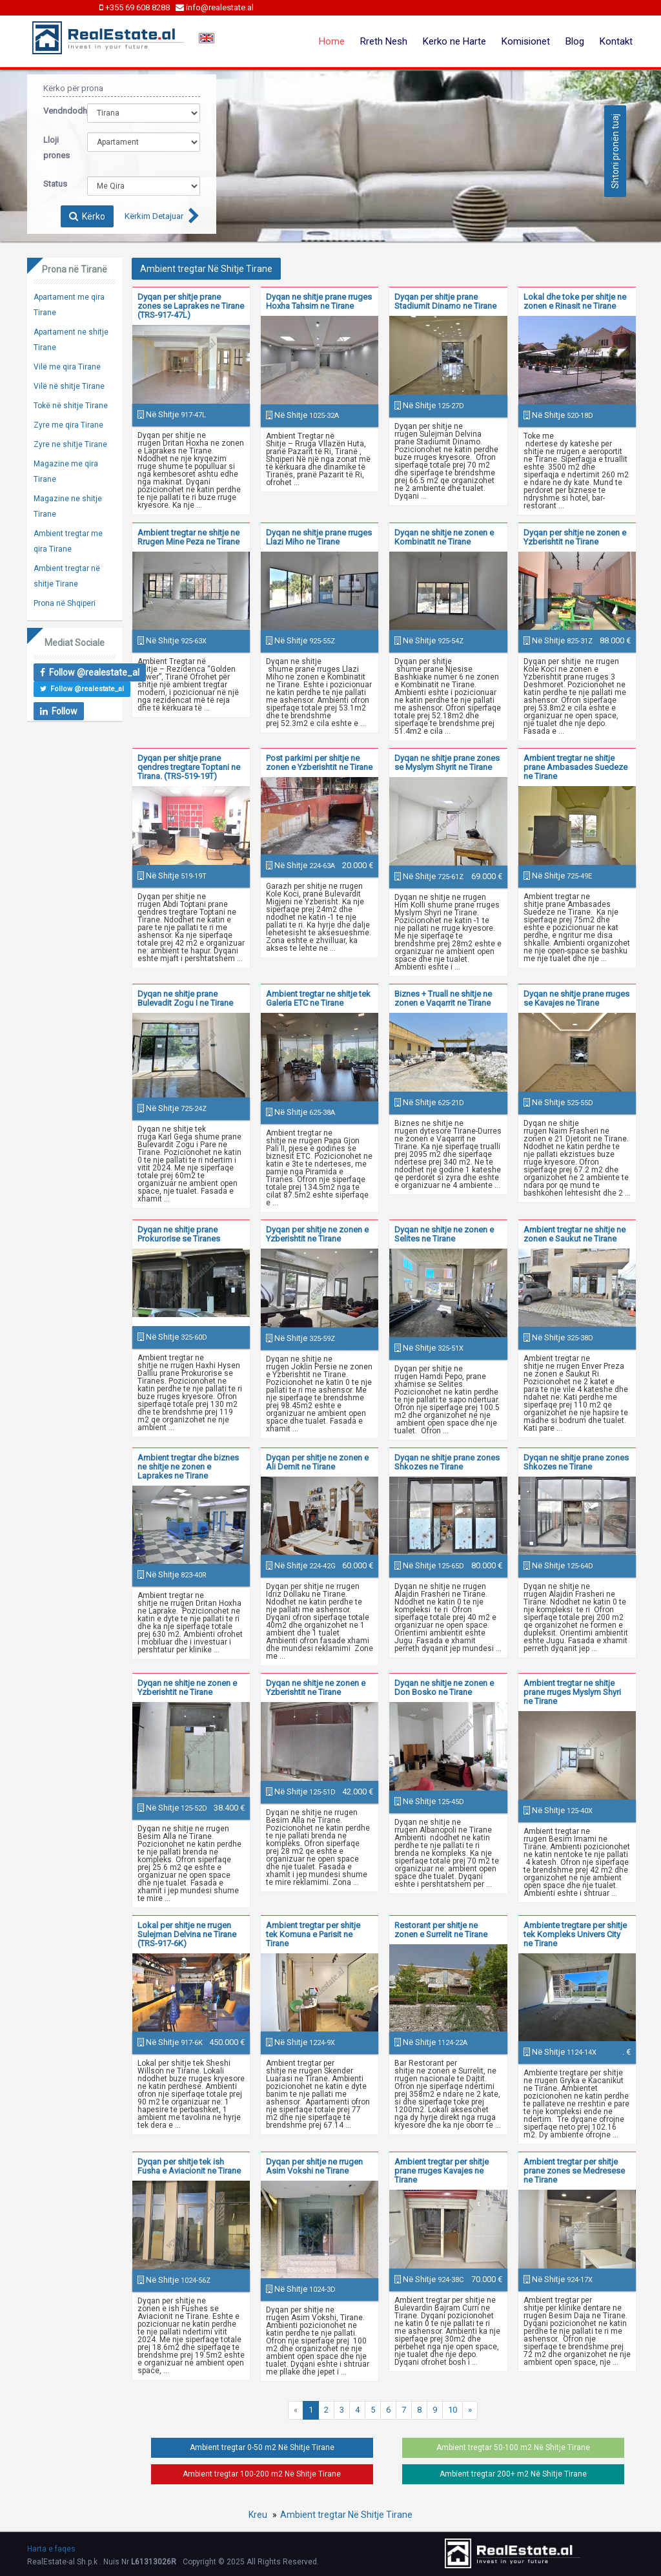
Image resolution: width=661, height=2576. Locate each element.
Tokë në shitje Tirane (71, 405)
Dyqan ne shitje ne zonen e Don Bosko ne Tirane (444, 1687)
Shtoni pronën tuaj (615, 151)
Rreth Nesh (383, 41)
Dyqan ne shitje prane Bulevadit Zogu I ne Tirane (185, 998)
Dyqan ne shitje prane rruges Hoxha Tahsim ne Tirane (319, 301)
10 (452, 2410)
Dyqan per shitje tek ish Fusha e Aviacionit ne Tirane (189, 2166)
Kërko (87, 216)
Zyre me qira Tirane (68, 425)
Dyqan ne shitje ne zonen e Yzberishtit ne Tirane (187, 1687)
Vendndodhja (55, 111)
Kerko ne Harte (454, 41)
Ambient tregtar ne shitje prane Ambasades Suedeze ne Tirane (575, 767)
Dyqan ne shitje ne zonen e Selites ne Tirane (444, 1234)
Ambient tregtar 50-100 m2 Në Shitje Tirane (513, 2447)
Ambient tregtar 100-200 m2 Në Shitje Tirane (262, 2473)
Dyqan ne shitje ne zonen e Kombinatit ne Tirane (444, 537)
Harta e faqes (51, 2548)
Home (332, 41)
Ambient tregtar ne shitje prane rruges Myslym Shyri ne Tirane (572, 1692)
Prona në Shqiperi (65, 603)
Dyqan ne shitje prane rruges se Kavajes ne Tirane (576, 998)
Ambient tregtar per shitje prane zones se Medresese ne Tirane (574, 2171)
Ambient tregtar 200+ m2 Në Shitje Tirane (513, 2473)
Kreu (258, 2514)
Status (55, 184)
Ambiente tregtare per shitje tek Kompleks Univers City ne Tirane (575, 1934)
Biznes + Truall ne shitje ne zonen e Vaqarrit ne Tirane (443, 998)
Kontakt (616, 41)
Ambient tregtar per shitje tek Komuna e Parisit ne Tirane (313, 1934)
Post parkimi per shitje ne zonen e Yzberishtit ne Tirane (319, 762)
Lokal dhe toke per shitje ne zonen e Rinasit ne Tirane (575, 301)
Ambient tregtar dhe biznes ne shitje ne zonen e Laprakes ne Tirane (188, 1466)
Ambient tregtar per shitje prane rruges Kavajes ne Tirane (441, 2171)
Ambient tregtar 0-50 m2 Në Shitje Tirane (262, 2447)
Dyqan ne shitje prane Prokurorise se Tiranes (178, 1234)
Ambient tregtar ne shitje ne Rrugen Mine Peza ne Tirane (188, 537)
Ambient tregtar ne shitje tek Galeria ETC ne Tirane (318, 998)
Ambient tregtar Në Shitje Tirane (346, 2514)
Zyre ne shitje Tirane (70, 444)
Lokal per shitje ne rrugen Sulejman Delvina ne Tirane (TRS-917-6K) (186, 1934)
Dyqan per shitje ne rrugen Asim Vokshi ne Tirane (314, 2166)
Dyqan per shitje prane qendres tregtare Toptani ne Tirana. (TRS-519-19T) (188, 767)
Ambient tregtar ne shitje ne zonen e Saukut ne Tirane (574, 1234)
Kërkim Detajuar (154, 216)
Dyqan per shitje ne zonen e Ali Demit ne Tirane (317, 1462)
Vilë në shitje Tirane (69, 386)
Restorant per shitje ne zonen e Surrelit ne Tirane (440, 1929)
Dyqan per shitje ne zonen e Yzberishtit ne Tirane (575, 537)
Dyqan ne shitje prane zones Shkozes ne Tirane (447, 1462)
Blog (574, 41)
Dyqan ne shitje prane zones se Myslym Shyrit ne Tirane (447, 762)
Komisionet (526, 41)
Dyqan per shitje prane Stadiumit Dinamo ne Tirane (445, 301)
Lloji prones (55, 147)
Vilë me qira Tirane (67, 366)
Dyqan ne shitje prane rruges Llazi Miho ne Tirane (319, 537)
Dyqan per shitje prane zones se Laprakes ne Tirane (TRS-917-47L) (190, 306)
